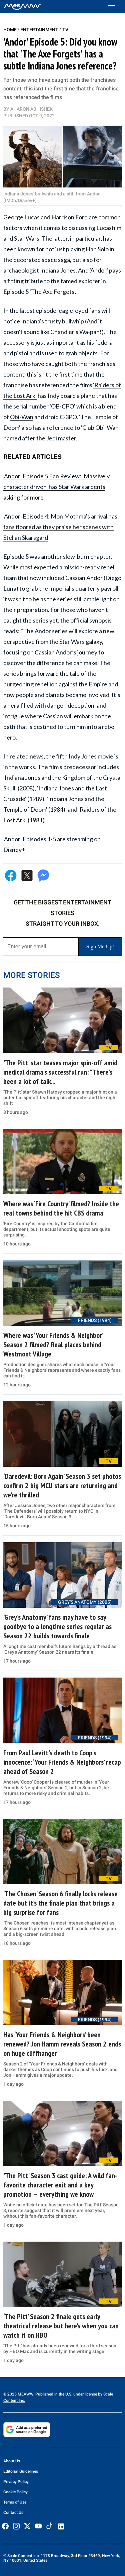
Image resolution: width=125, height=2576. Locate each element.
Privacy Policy (16, 2481)
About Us (11, 2461)
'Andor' (99, 270)
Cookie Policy (15, 2492)
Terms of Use (14, 2502)
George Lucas (21, 217)
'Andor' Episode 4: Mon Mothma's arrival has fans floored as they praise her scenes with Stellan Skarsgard (60, 527)
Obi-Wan (21, 416)
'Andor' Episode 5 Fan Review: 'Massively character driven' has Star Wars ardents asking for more (56, 486)
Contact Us (13, 2512)
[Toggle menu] (115, 6)
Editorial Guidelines (20, 2471)
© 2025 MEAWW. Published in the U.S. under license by (53, 2394)
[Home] (22, 6)
